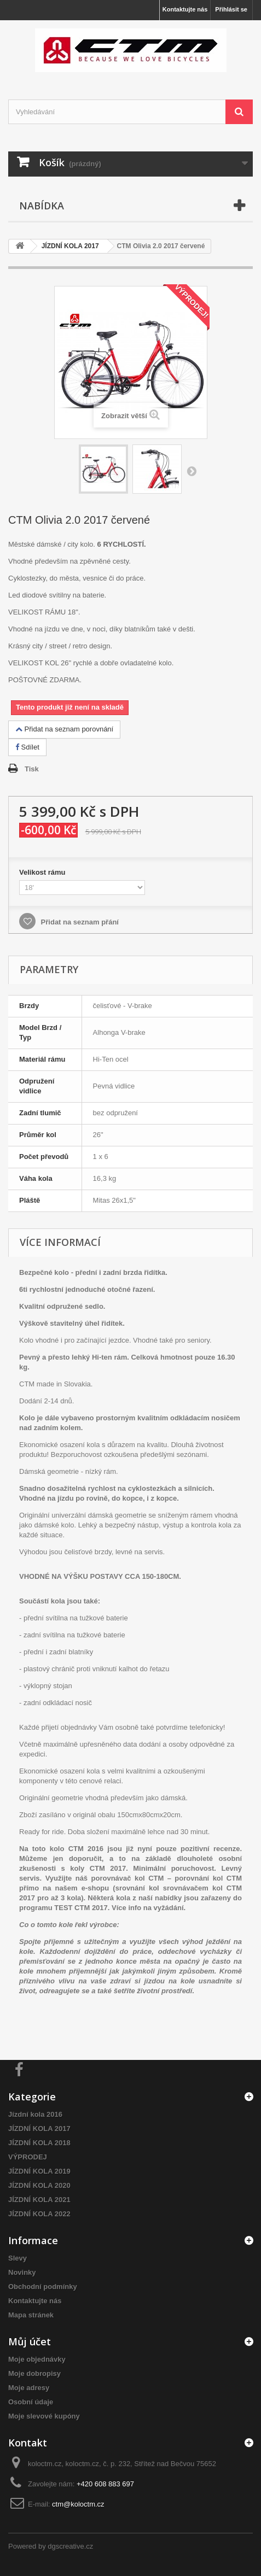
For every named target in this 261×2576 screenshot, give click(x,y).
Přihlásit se (231, 9)
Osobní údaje (30, 2402)
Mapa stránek (31, 2315)
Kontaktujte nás (185, 9)
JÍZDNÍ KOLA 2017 (39, 2128)
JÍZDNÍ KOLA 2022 (39, 2214)
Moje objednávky (37, 2359)
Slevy (17, 2258)
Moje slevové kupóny (44, 2416)
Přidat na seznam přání (79, 922)
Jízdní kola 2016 (35, 2114)
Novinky (22, 2272)
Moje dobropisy (34, 2373)
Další (191, 470)
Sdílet (27, 747)
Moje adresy (28, 2388)
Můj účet (29, 2341)
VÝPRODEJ (27, 2157)
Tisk (32, 769)
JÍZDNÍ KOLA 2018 (39, 2143)
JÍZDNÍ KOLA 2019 (39, 2171)
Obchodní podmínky (42, 2286)
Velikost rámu (43, 872)
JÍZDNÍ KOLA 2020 (39, 2185)
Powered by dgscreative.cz (50, 2546)
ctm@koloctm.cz (78, 2504)
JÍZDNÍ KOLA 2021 (39, 2200)
